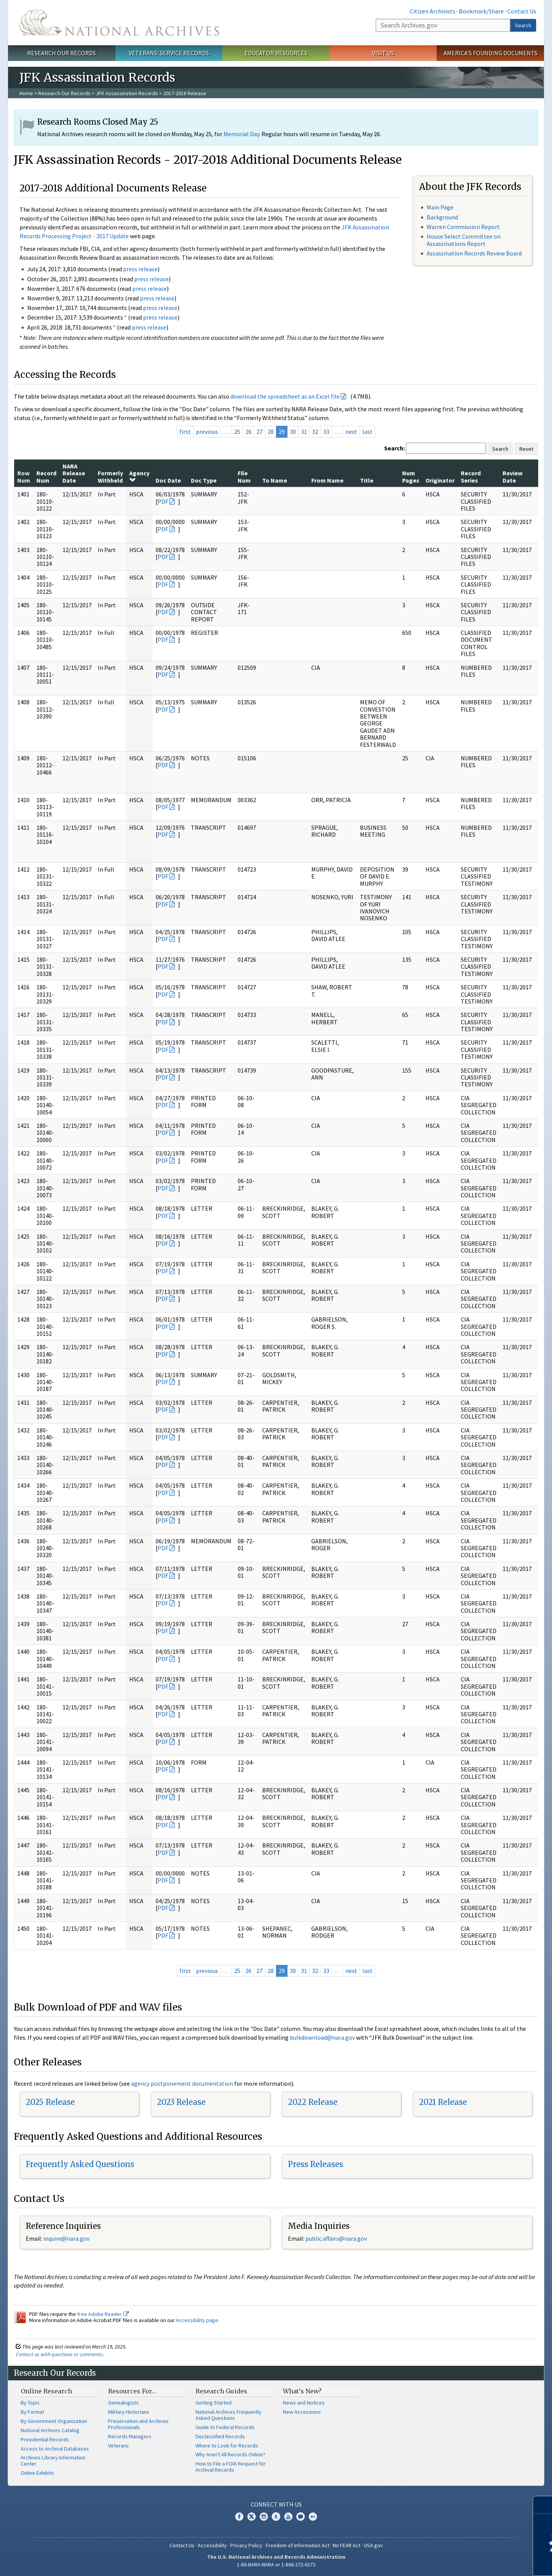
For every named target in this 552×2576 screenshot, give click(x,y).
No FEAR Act (346, 2545)
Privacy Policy (246, 2545)
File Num (244, 476)
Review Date (512, 476)
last (367, 431)
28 (271, 431)
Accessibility (212, 2545)
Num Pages (410, 476)
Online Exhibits (37, 2472)
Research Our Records (61, 53)
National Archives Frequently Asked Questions (228, 2414)
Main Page (440, 207)
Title (366, 480)
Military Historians (128, 2411)
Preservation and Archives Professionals (138, 2424)
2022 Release (312, 2102)
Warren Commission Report (463, 227)
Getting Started (214, 2402)
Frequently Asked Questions (80, 2164)
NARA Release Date (73, 473)
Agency (139, 476)
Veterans (118, 2445)
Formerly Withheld (110, 476)
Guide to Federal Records (225, 2427)
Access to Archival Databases (55, 2448)
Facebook (239, 2516)
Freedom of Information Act (297, 2545)
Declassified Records (220, 2436)
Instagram (263, 2516)
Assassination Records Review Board (474, 253)
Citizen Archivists (432, 11)
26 (248, 431)
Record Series (471, 476)
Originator (440, 480)
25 (237, 431)
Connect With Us (276, 2504)
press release (140, 269)
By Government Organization (54, 2421)
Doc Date (168, 480)
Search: (394, 448)
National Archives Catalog (50, 2430)
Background (442, 217)
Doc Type (204, 480)
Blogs (300, 2516)
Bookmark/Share (481, 11)
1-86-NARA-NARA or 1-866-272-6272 (276, 2564)
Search (523, 25)
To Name (274, 480)
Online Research (46, 2391)
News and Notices (304, 2402)
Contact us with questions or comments (59, 2354)
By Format (32, 2411)
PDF (163, 501)
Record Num (46, 476)
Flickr (312, 2516)
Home (26, 93)
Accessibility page (197, 2320)
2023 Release (181, 2102)
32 (315, 431)
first (185, 431)
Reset (526, 448)
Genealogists (123, 2402)
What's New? (302, 2391)
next (351, 431)
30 (293, 431)
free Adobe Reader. (103, 2314)
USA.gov (373, 2545)
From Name (327, 480)
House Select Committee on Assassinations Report (464, 239)
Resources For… (132, 2391)
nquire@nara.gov (67, 2238)
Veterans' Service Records (169, 53)
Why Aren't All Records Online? (230, 2454)
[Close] (543, 2505)
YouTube (288, 2516)
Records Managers (129, 2436)
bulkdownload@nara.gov (322, 2037)
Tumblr (276, 2516)
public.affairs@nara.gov (336, 2238)
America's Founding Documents (490, 53)
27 (259, 431)
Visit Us (383, 53)
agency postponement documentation (182, 2083)
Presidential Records (45, 2439)
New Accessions (302, 2411)
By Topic (30, 2402)
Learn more (484, 2562)
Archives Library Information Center (53, 2460)
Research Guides (221, 2391)
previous (207, 431)
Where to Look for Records (227, 2445)
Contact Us (521, 11)
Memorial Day (241, 134)
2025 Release (50, 2102)
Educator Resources (276, 53)
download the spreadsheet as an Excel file (285, 396)
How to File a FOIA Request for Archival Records (231, 2466)
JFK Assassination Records (127, 93)
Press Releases (315, 2164)
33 (326, 431)
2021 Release (443, 2102)
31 (304, 431)
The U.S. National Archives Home (119, 23)
